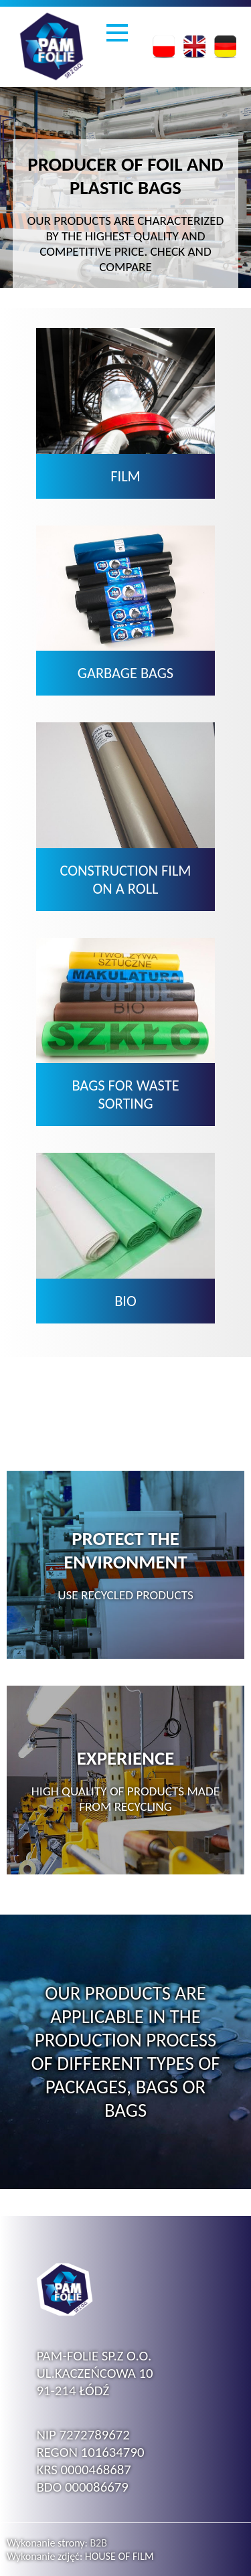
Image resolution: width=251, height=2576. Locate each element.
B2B (98, 2543)
